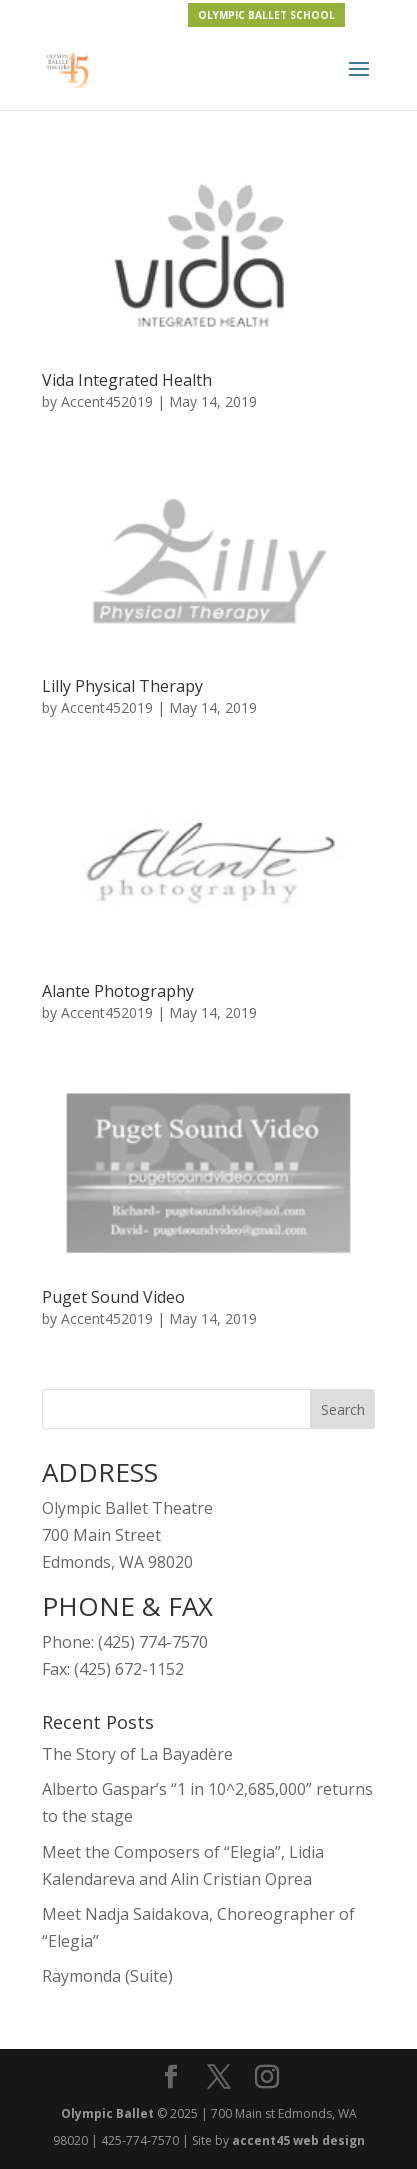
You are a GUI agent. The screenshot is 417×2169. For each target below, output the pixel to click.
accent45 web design (298, 2140)
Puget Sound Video (113, 1297)
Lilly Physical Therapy (122, 686)
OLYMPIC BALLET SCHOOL (266, 15)
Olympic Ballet (107, 2113)
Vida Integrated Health (127, 380)
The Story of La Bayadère (137, 1754)
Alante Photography (118, 991)
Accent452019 (107, 401)
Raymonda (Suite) (107, 1976)
